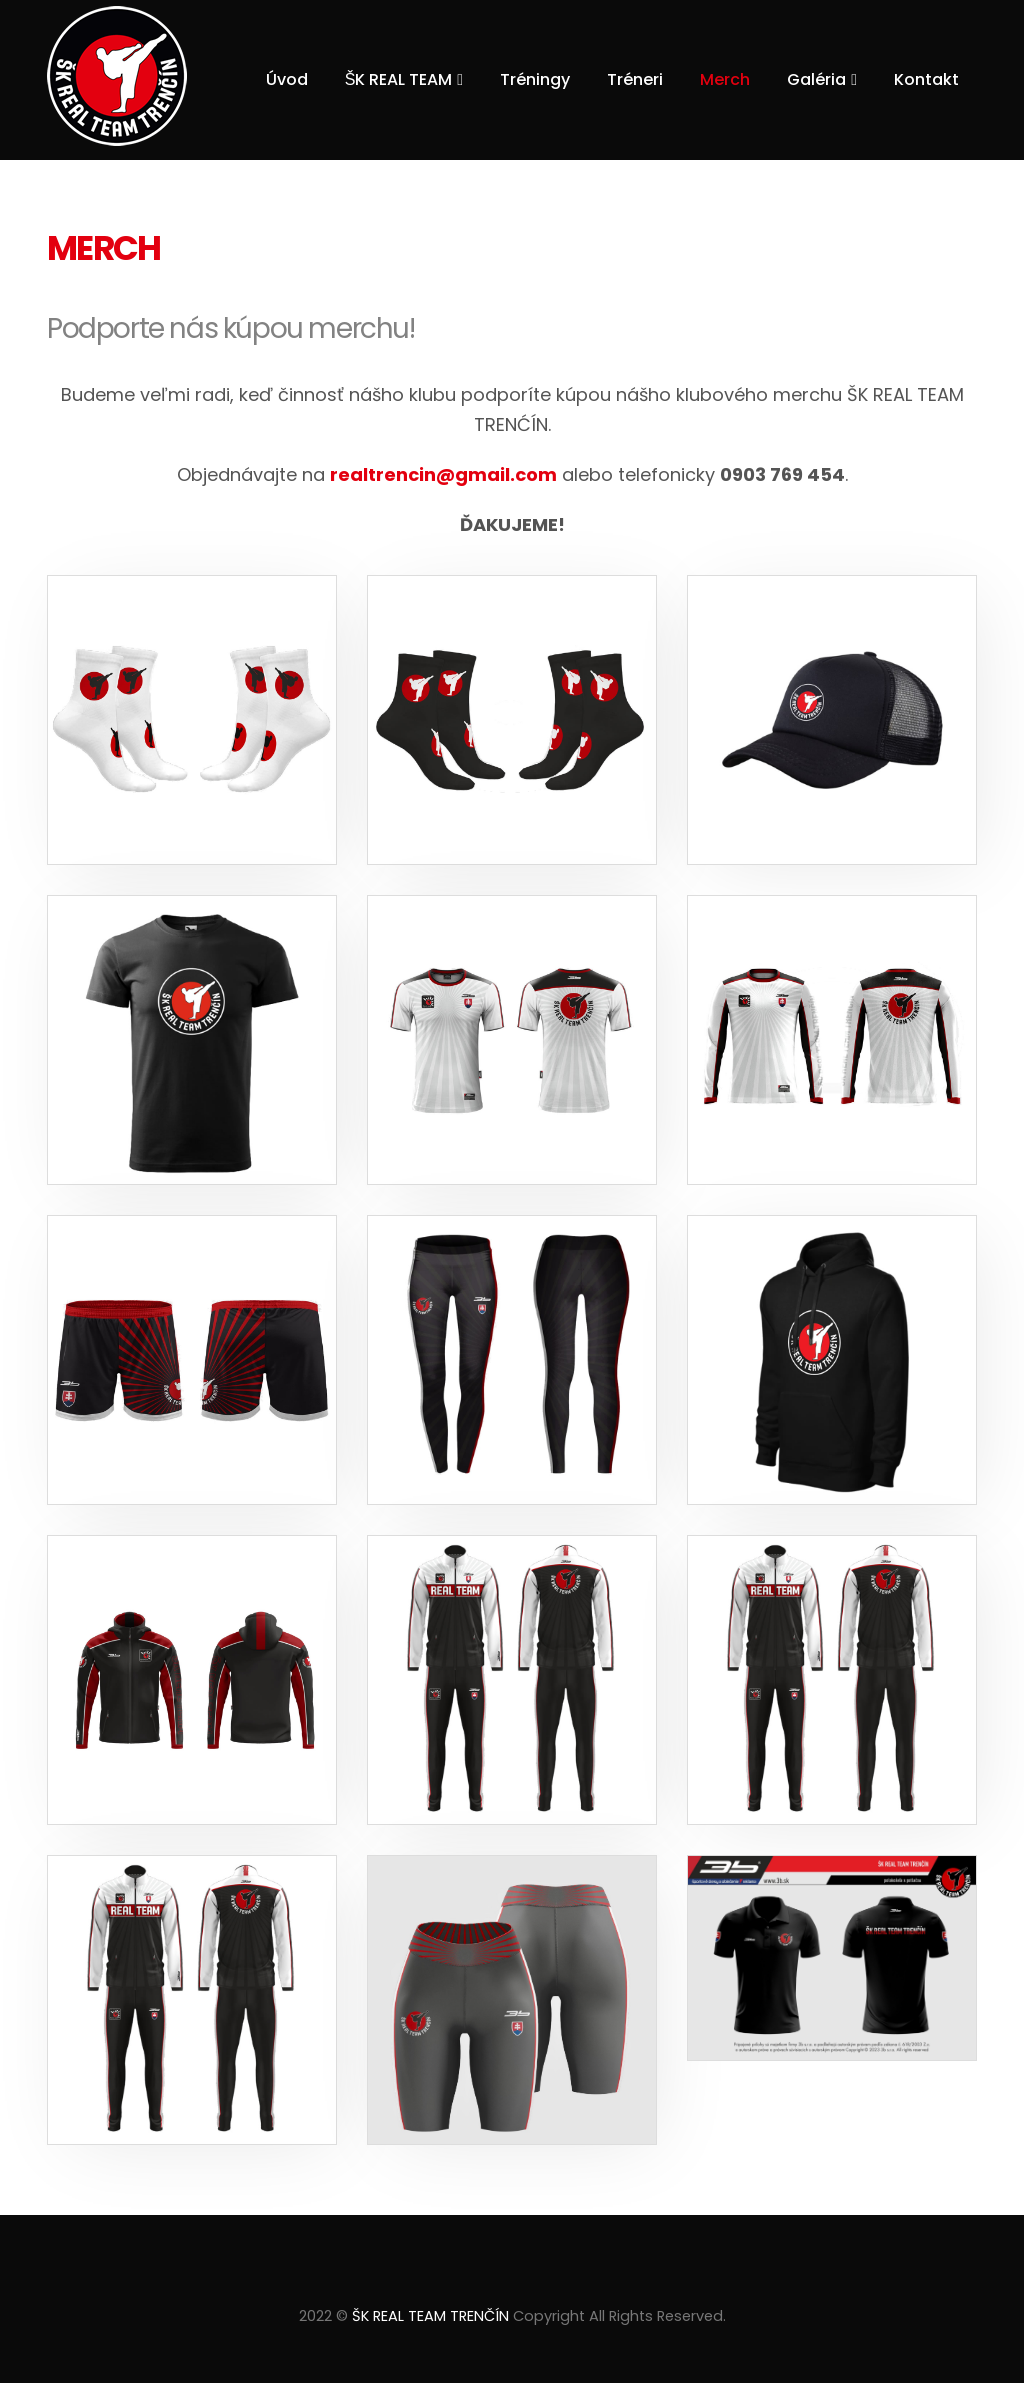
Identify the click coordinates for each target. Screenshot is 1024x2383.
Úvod (287, 79)
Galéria (816, 79)
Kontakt (926, 79)
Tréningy (535, 79)
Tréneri (635, 79)
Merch (725, 79)
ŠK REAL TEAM (399, 79)
